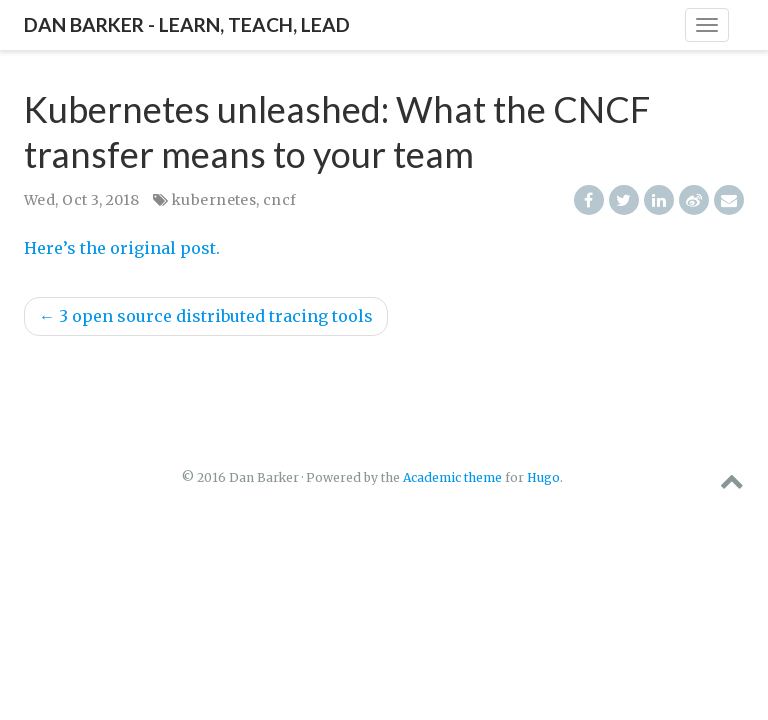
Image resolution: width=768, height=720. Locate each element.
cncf (280, 200)
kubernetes (214, 200)
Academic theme (452, 477)
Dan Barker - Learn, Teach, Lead (187, 24)
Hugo (543, 477)
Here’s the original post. (122, 248)
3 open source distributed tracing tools (206, 316)
